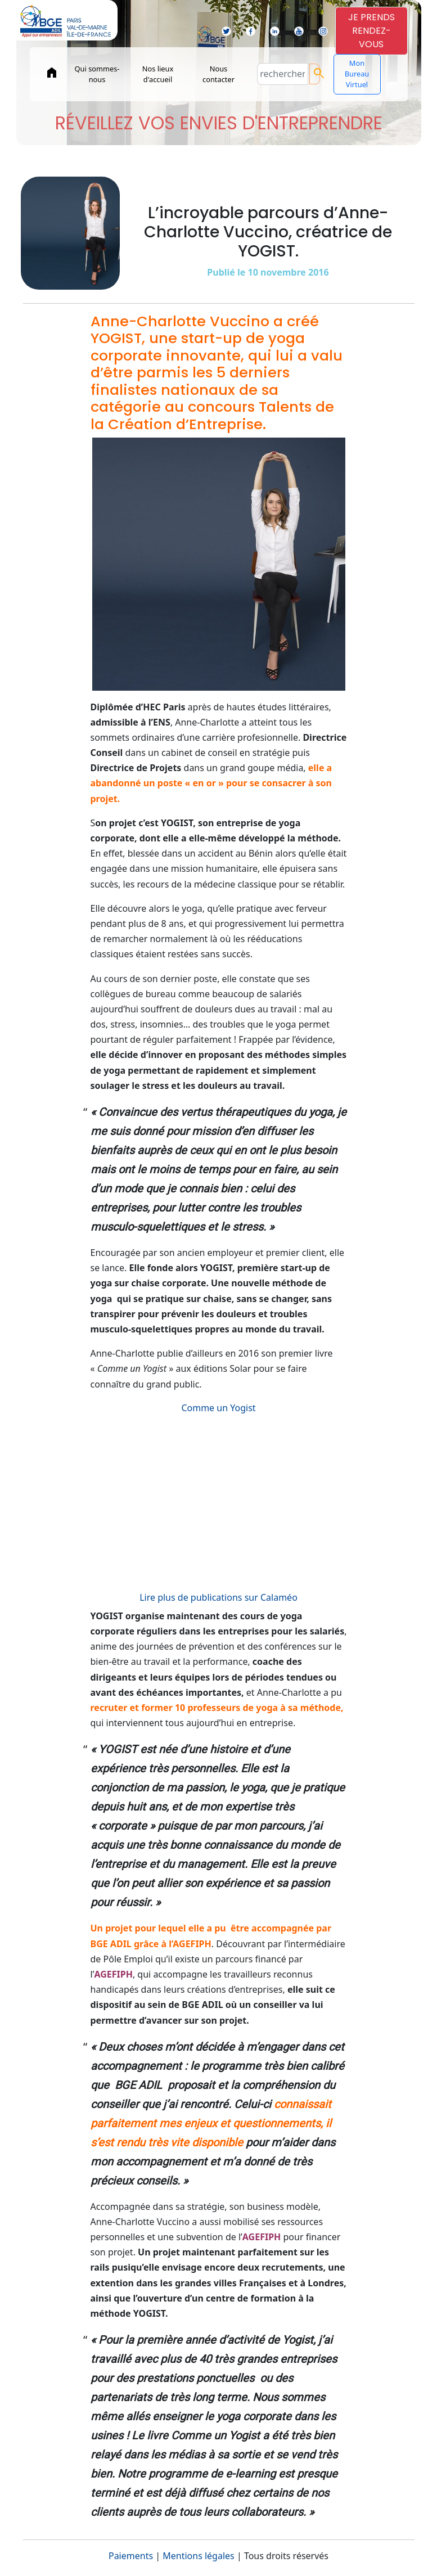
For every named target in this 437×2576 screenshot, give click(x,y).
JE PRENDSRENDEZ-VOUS (371, 31)
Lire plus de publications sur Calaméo (218, 1597)
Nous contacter (218, 74)
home (51, 72)
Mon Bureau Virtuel (357, 73)
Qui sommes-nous (97, 74)
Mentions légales (199, 2556)
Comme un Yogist (218, 1408)
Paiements (131, 2556)
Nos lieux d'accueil (157, 74)
